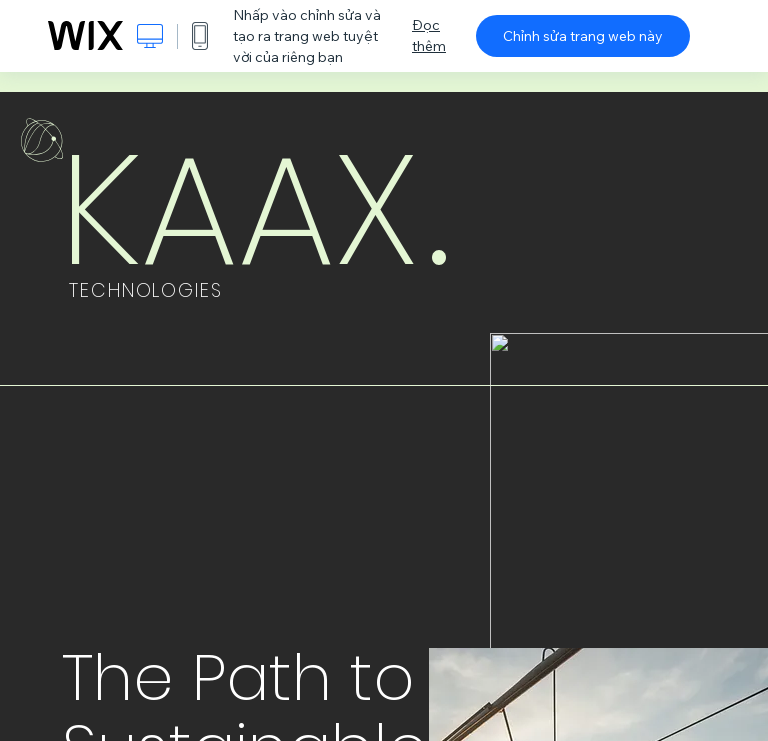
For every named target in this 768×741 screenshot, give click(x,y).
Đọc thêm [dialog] (429, 35)
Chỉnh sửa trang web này (583, 36)
